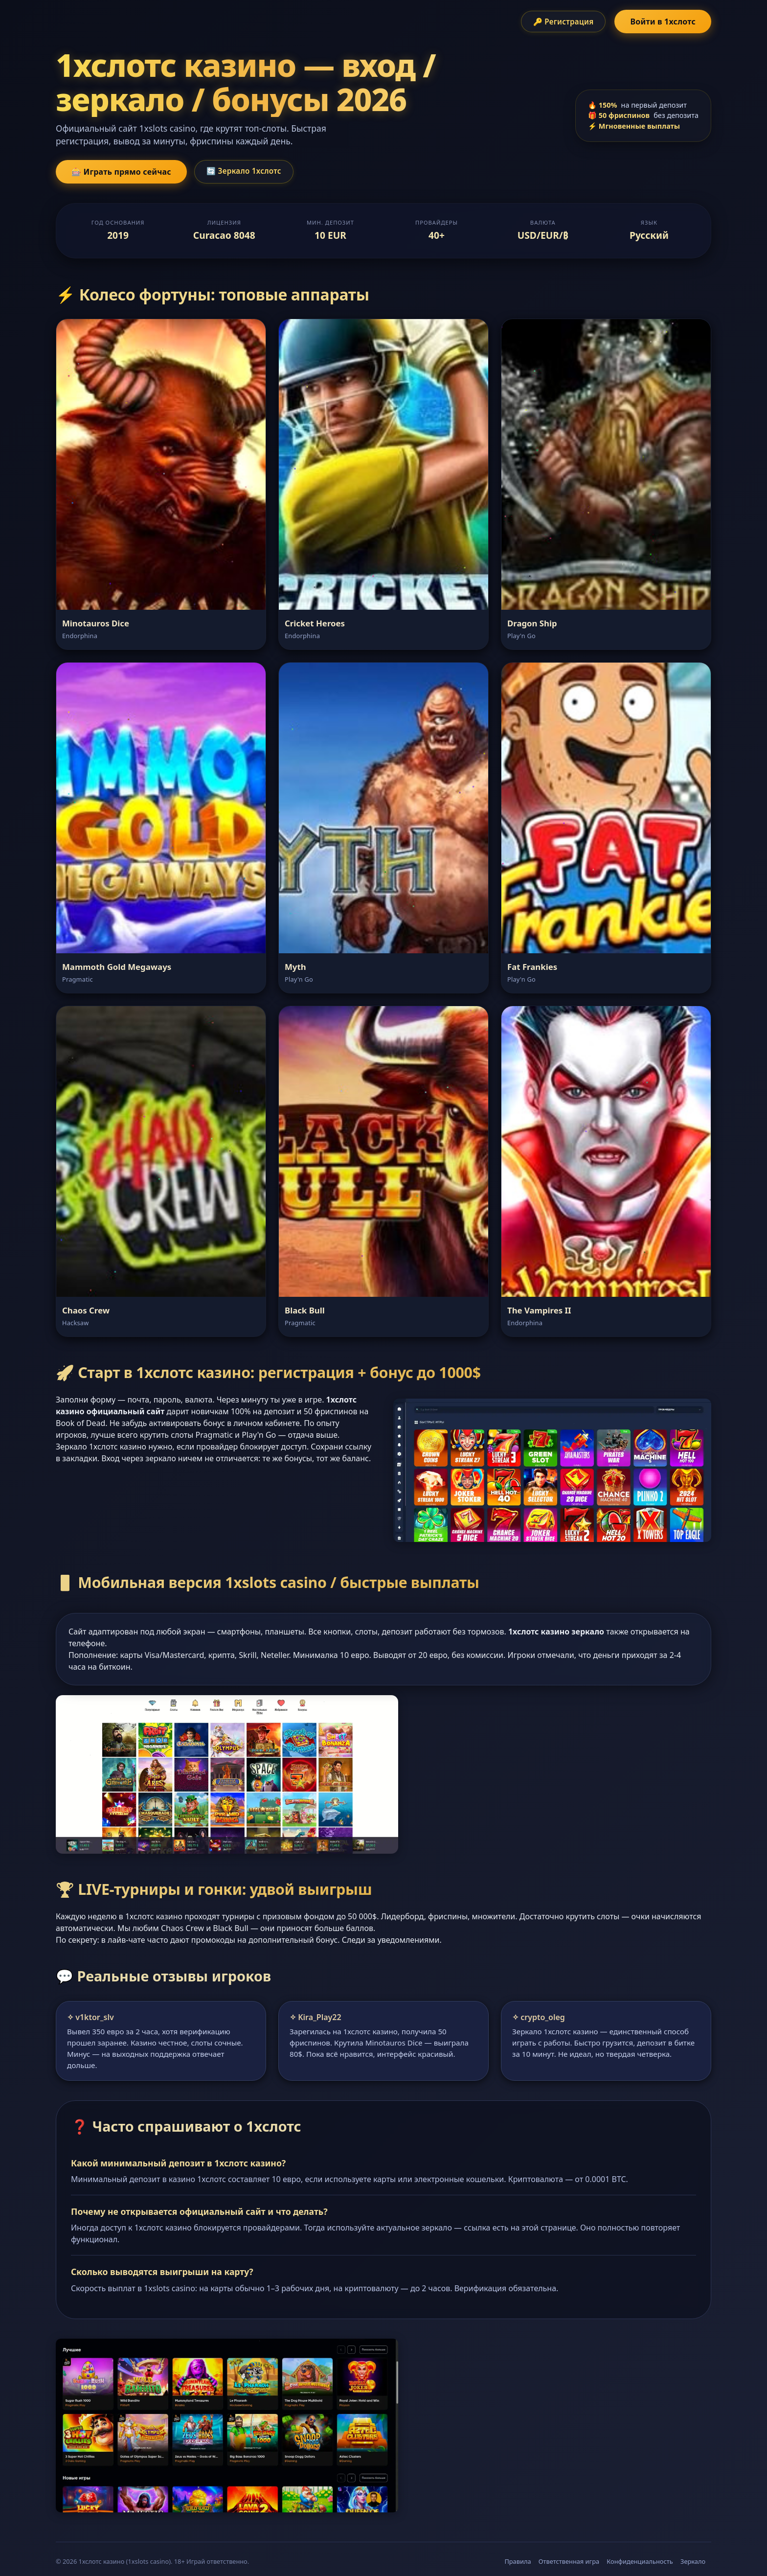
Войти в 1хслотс (663, 21)
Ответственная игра (569, 2561)
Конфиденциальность (640, 2561)
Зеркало (692, 2561)
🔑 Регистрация (563, 21)
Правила (517, 2561)
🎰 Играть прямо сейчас (121, 171)
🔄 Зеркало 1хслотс (243, 171)
